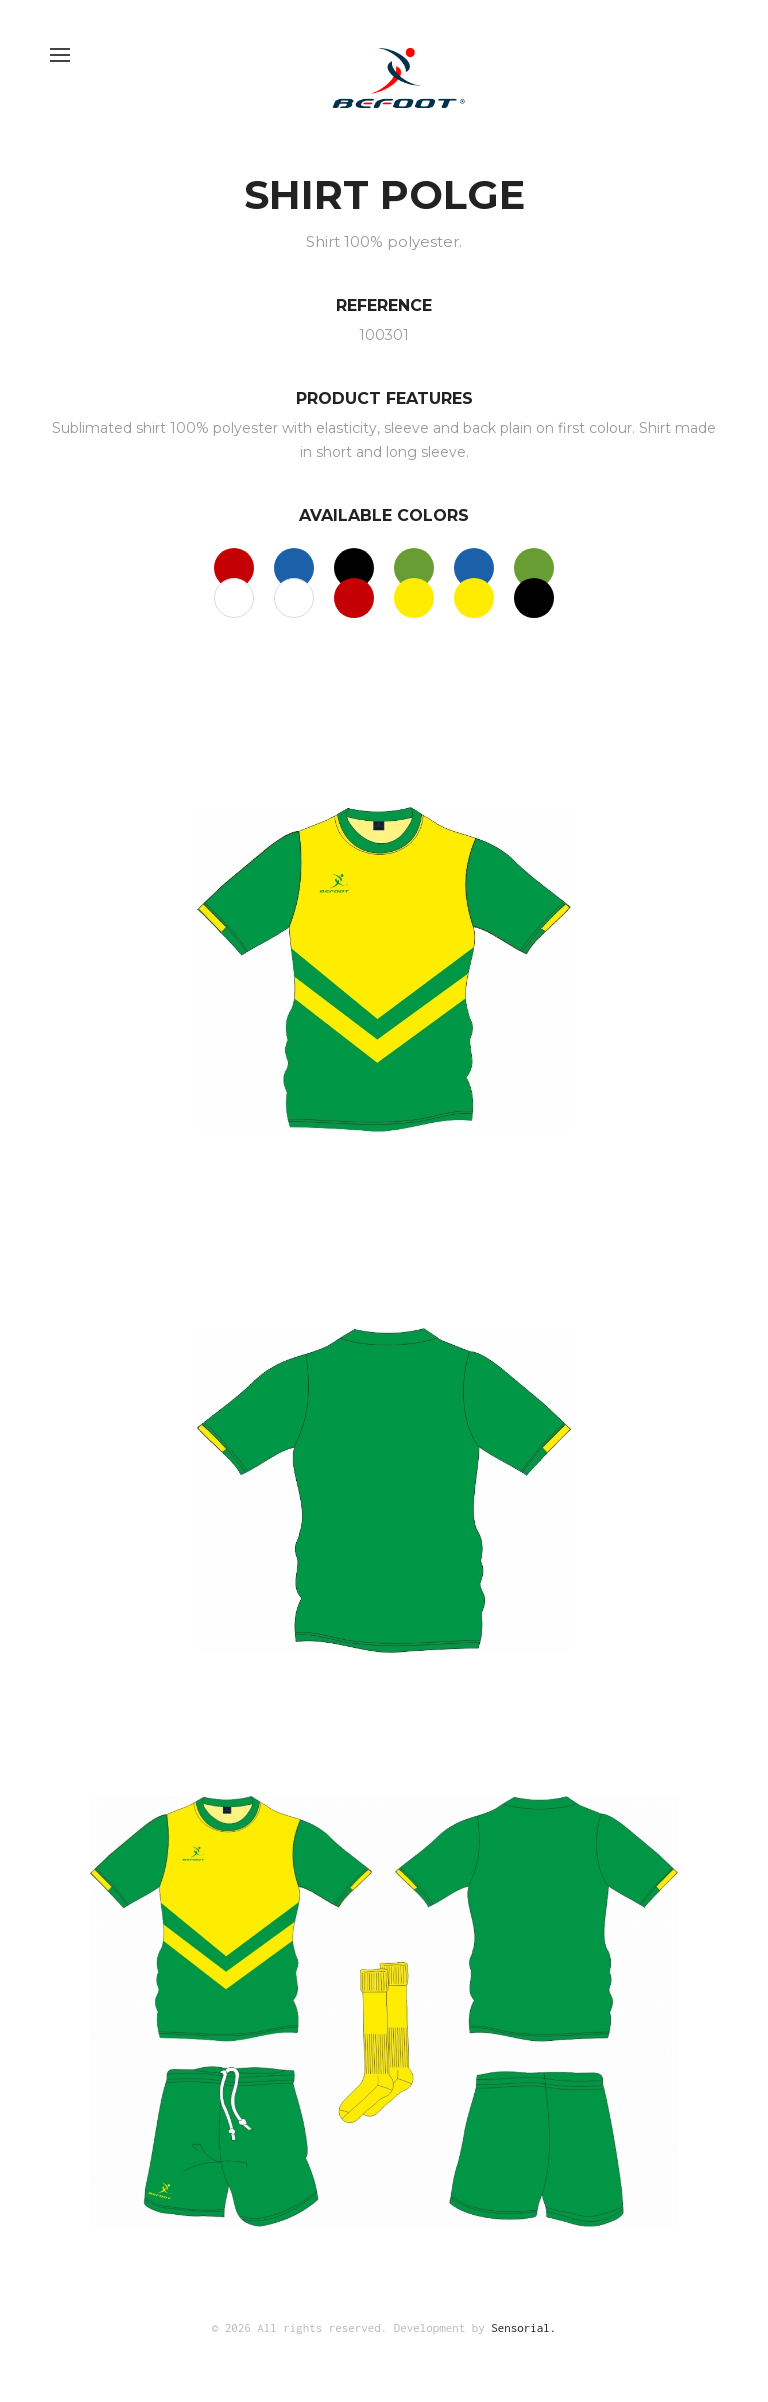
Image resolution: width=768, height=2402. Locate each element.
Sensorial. (523, 2327)
